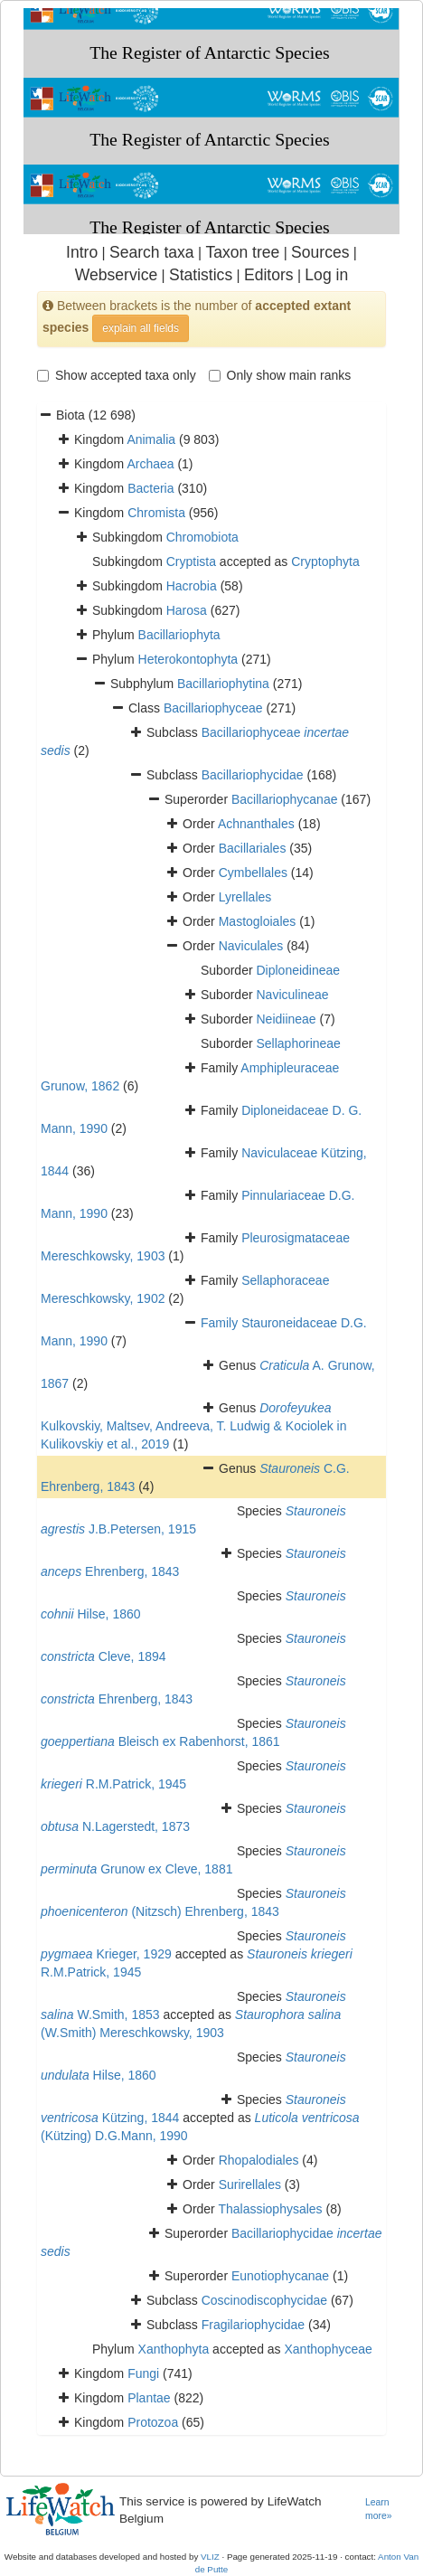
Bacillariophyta (179, 634)
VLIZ (210, 2557)
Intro (82, 252)
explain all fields (140, 328)
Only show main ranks (280, 375)
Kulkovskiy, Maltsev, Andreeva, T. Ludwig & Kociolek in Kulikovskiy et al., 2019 (194, 1426)
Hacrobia (191, 586)
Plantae (148, 2398)
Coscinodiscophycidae (264, 2300)
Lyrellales (245, 897)
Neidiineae (285, 1019)
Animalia (151, 439)
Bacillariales (253, 848)
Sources (320, 252)
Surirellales (250, 2184)
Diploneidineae (298, 970)
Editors (269, 275)
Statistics (200, 275)
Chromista (156, 512)
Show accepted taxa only (116, 375)
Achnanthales (256, 823)
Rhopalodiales (259, 2160)
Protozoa (152, 2422)
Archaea (150, 464)
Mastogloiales (257, 921)
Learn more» (378, 2509)
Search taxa (151, 252)
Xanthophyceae (327, 2349)
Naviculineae (292, 994)
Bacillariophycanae (284, 799)
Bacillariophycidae (253, 775)
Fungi (143, 2373)
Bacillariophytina (223, 683)
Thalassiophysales (270, 2209)
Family (221, 1323)
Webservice (116, 275)
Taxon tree (242, 252)
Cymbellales (253, 872)
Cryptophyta (325, 561)
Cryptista (191, 561)
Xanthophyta (174, 2349)
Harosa (186, 610)
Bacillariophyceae (213, 708)
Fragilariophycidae (253, 2324)
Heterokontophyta (188, 659)
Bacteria (150, 488)
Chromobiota (202, 537)
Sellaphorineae (298, 1043)
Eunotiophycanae (280, 2276)
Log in (326, 275)
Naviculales (251, 946)
